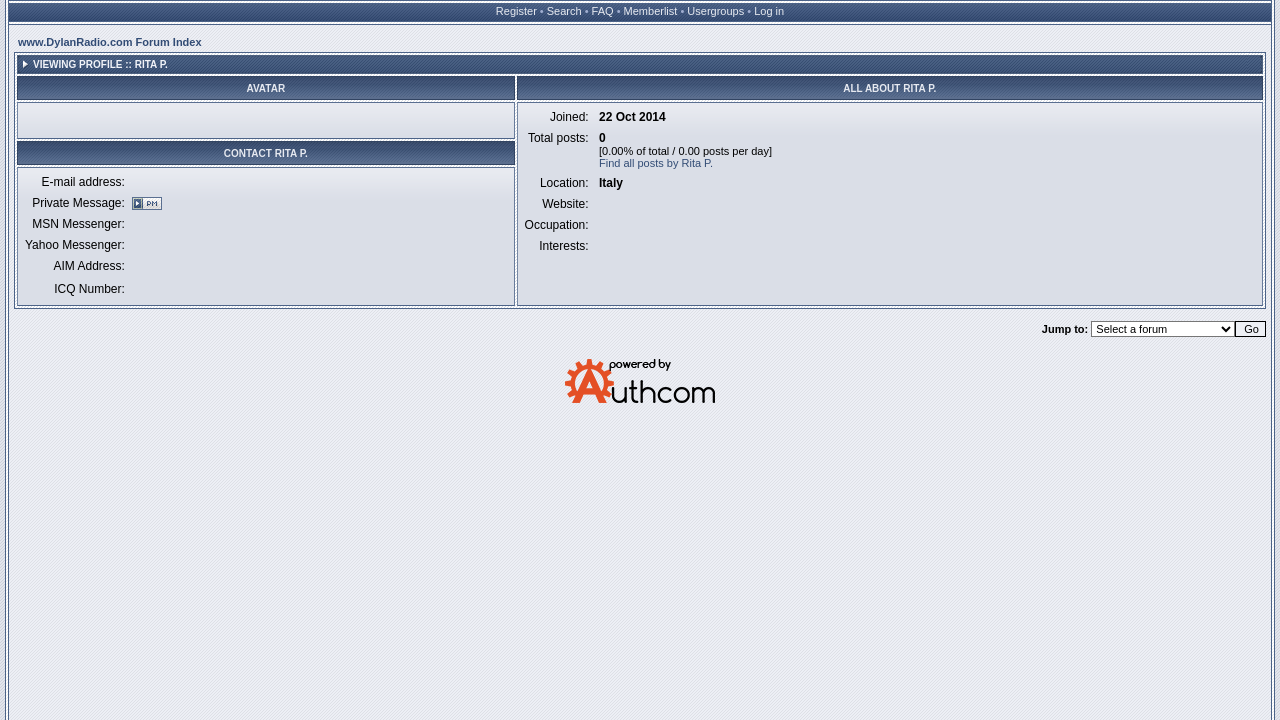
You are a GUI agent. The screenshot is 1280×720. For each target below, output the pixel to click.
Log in (769, 11)
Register (516, 11)
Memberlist (651, 11)
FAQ (603, 11)
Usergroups (715, 11)
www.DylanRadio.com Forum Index (110, 42)
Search (564, 11)
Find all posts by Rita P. (656, 163)
